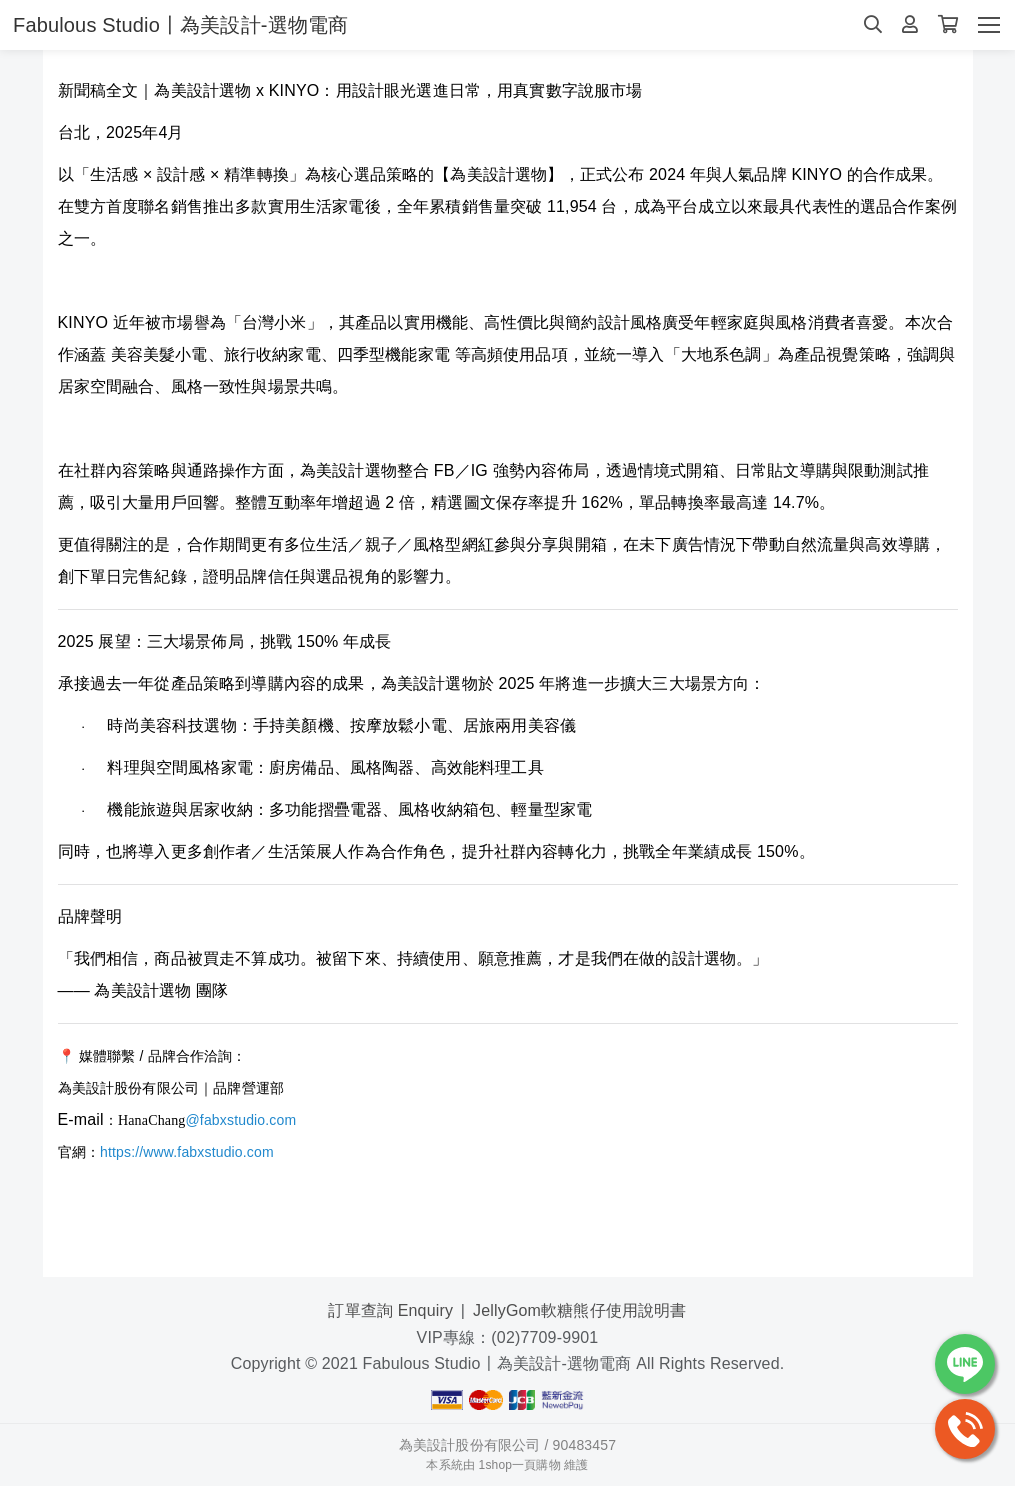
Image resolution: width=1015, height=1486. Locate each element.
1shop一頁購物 (520, 1465)
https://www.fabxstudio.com (187, 1152)
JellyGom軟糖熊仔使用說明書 (579, 1310)
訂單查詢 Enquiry (390, 1310)
